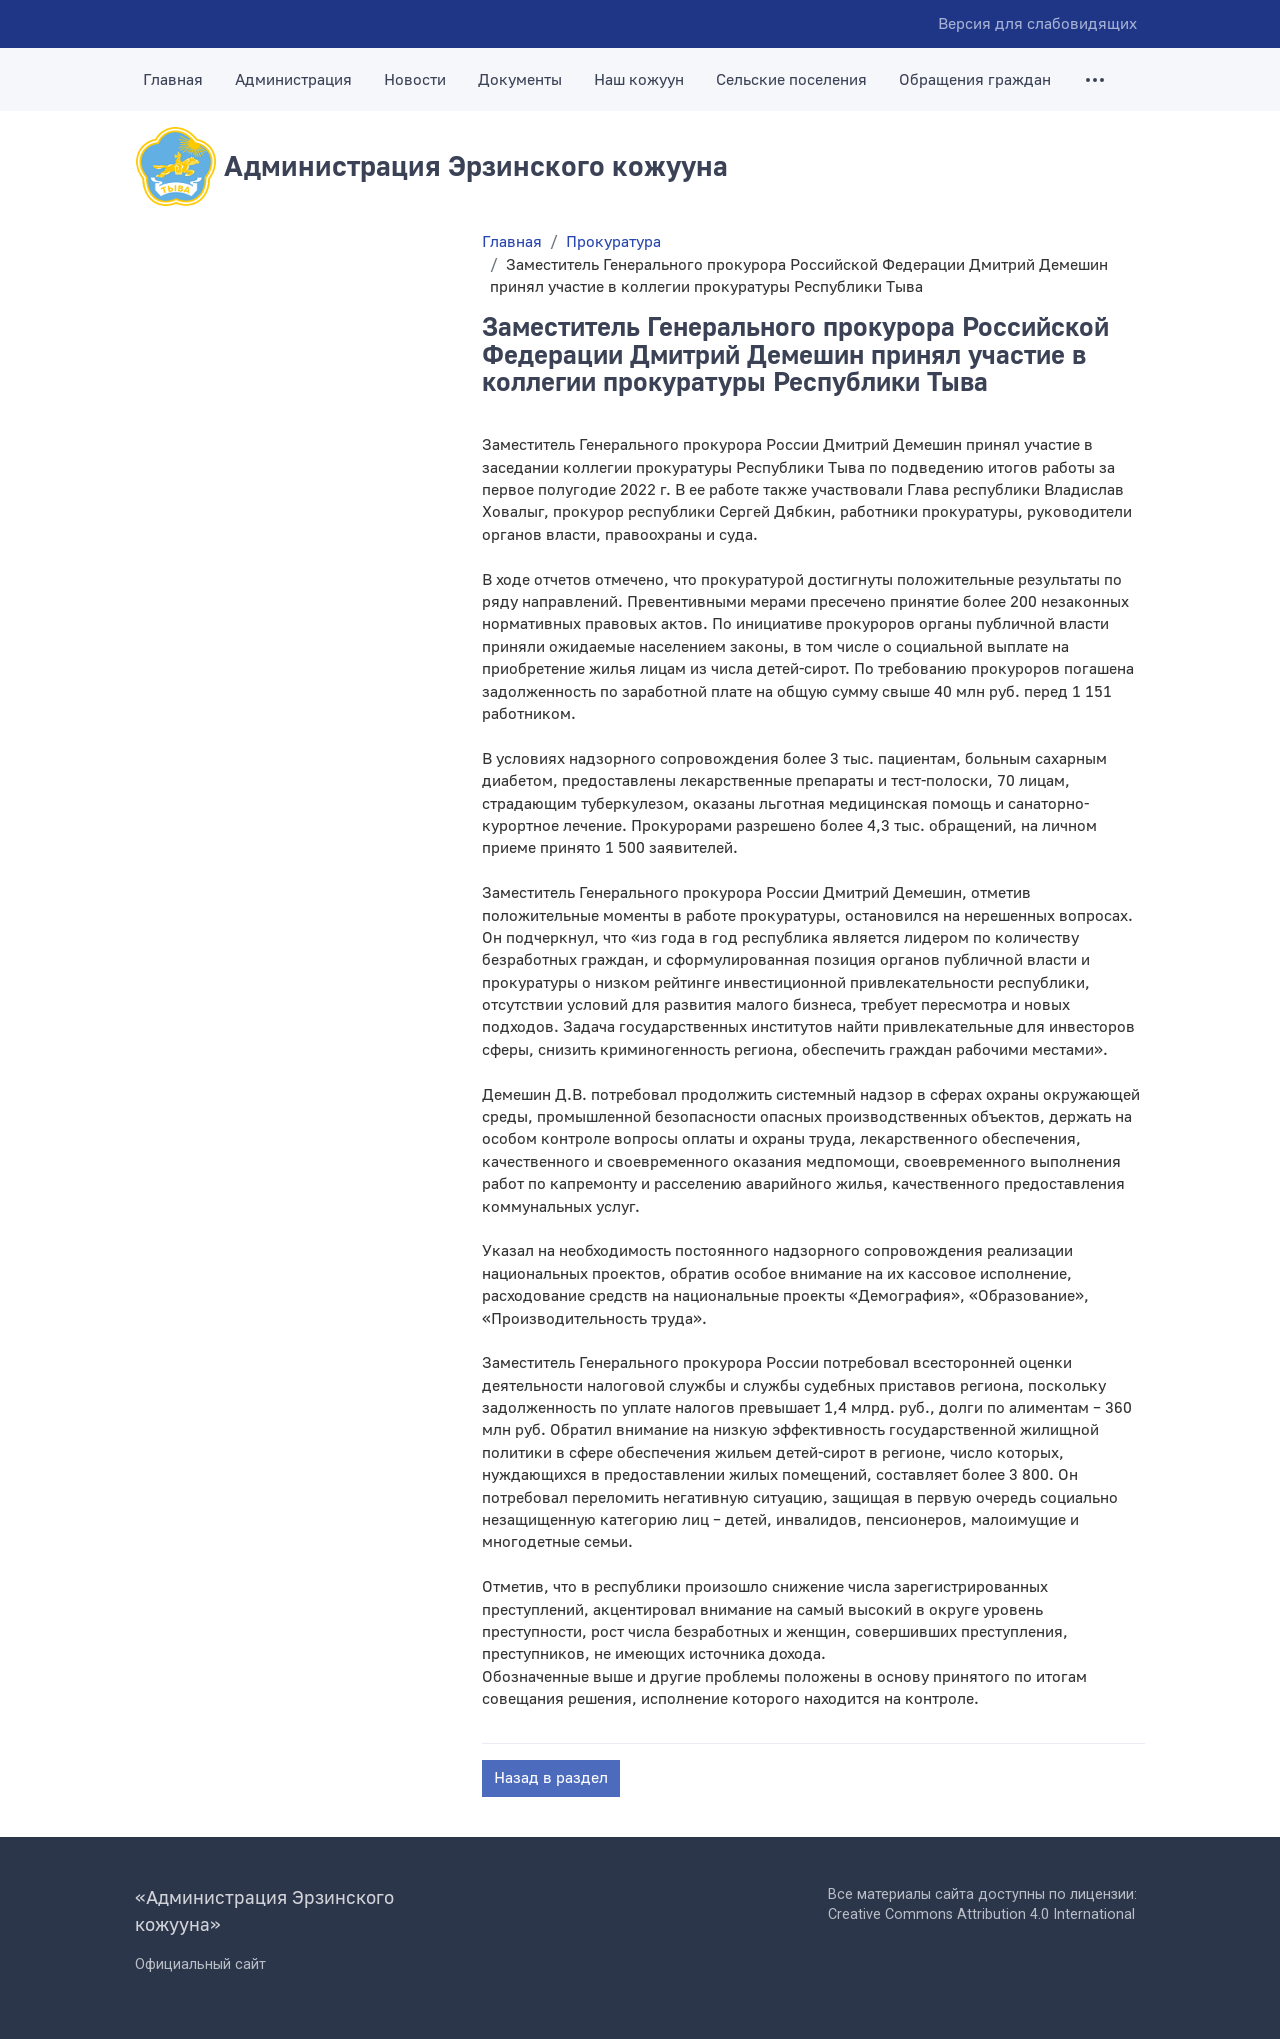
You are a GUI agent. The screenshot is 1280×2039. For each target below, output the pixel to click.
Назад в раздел (551, 1778)
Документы (520, 80)
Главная (173, 80)
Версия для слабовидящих (1037, 24)
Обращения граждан (975, 80)
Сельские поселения (791, 80)
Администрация (293, 80)
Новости (415, 80)
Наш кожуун (639, 80)
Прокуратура (613, 242)
